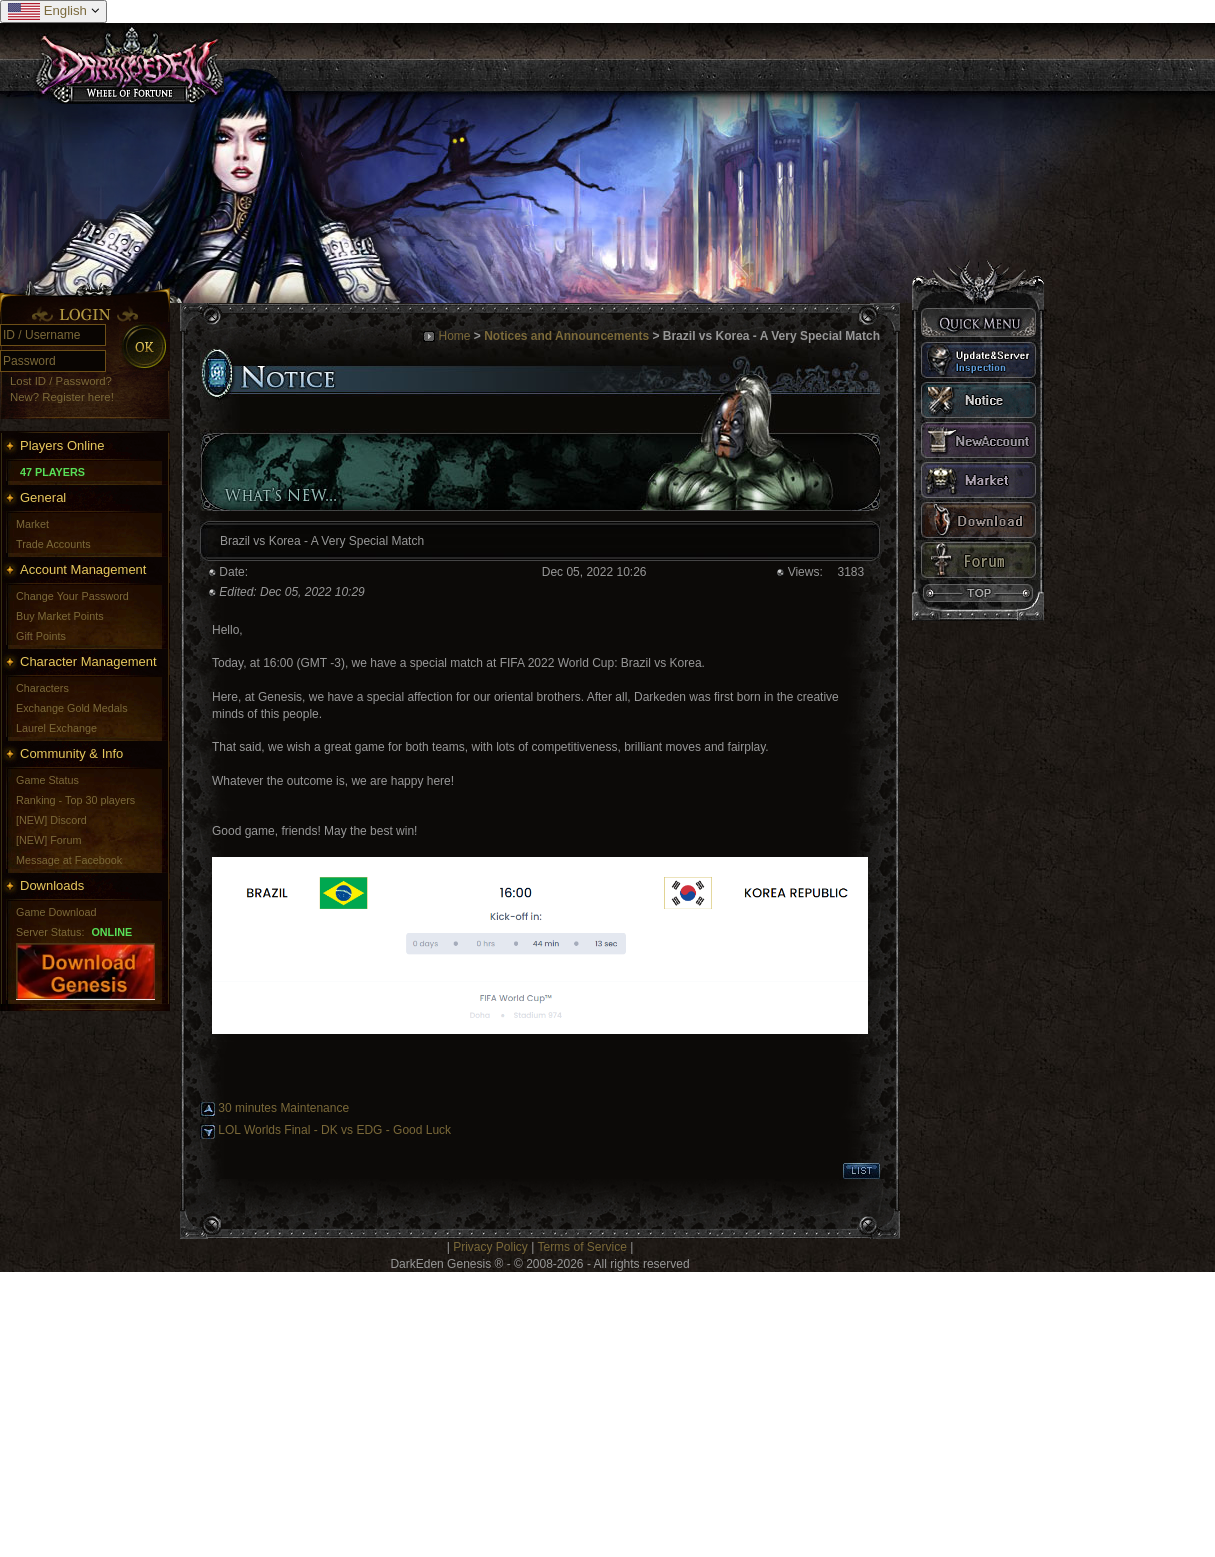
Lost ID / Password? (61, 381)
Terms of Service (581, 1247)
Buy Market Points (60, 616)
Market (32, 524)
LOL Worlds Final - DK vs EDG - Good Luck (334, 1130)
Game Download (56, 912)
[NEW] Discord (51, 820)
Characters (42, 688)
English (53, 11)
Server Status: (50, 932)
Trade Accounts (53, 544)
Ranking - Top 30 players (75, 800)
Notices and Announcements (566, 336)
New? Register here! (62, 397)
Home (454, 336)
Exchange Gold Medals (72, 708)
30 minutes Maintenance (283, 1108)
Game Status (47, 780)
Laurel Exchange (56, 728)
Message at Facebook (69, 860)
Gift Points (41, 636)
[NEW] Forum (48, 840)
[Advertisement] (369, 1412)
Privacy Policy (490, 1247)
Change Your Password (72, 596)
